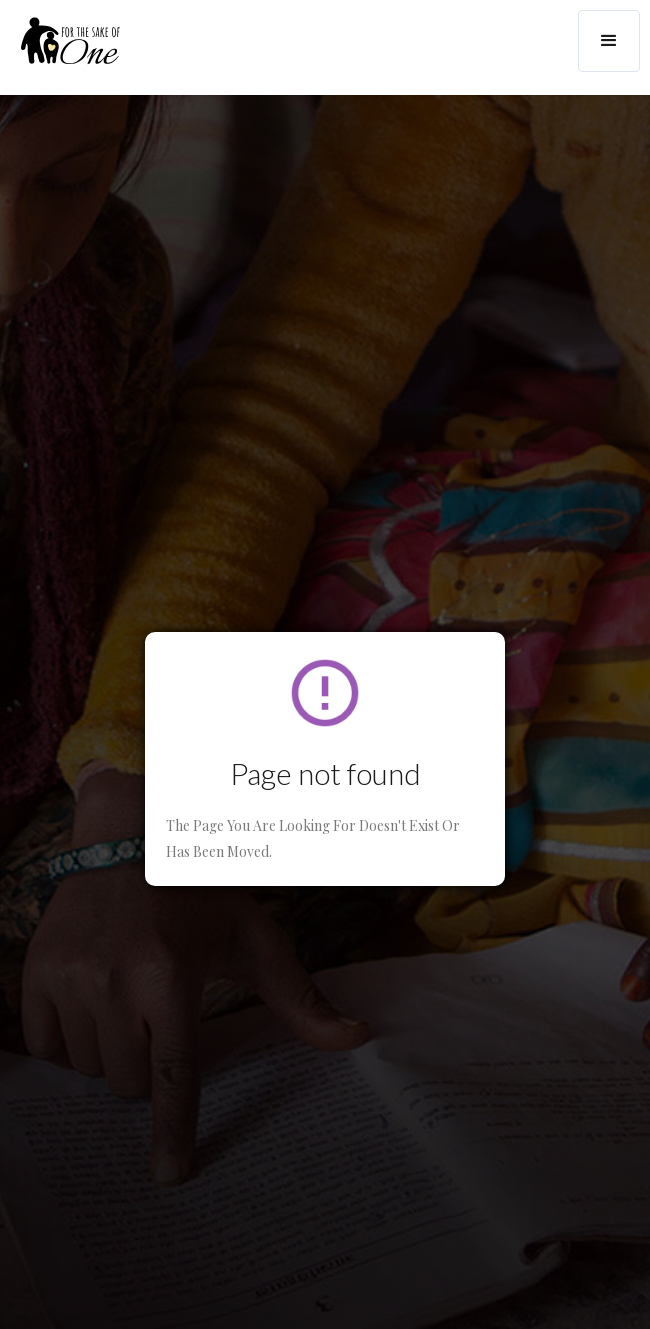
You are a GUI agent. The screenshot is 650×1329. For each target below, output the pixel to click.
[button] (609, 41)
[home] (60, 48)
